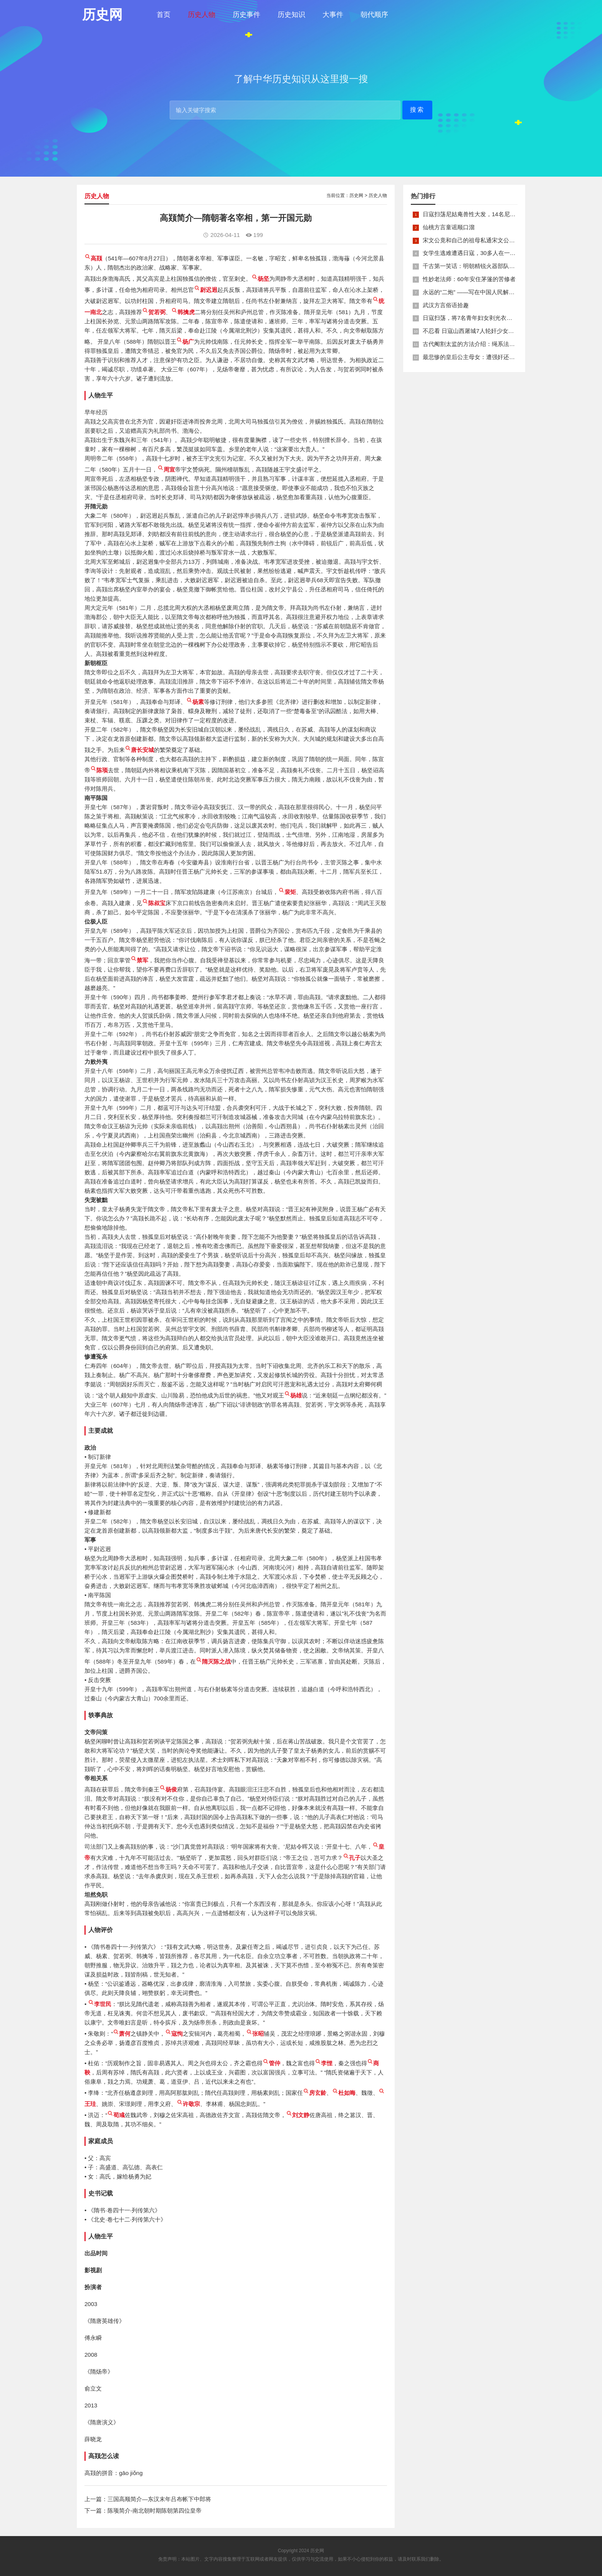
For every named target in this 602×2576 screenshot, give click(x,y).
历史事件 (246, 14)
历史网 (356, 195)
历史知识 (291, 14)
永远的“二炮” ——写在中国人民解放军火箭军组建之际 (492, 292)
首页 (163, 14)
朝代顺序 (374, 14)
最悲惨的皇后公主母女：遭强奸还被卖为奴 (477, 357)
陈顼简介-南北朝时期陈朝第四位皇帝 (155, 2510)
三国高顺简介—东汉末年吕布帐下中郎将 (159, 2499)
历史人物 (201, 14)
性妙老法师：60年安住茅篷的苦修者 (469, 279)
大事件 (332, 14)
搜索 (417, 109)
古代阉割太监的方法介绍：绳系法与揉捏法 (477, 344)
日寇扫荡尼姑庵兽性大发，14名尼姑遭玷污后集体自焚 (492, 214)
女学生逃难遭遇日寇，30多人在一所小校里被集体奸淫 (492, 253)
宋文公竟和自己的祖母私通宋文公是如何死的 (480, 240)
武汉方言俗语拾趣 (446, 305)
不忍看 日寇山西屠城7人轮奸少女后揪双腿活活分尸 (488, 331)
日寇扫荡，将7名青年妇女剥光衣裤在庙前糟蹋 (482, 318)
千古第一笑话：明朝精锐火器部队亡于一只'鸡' (481, 266)
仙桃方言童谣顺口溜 (449, 227)
